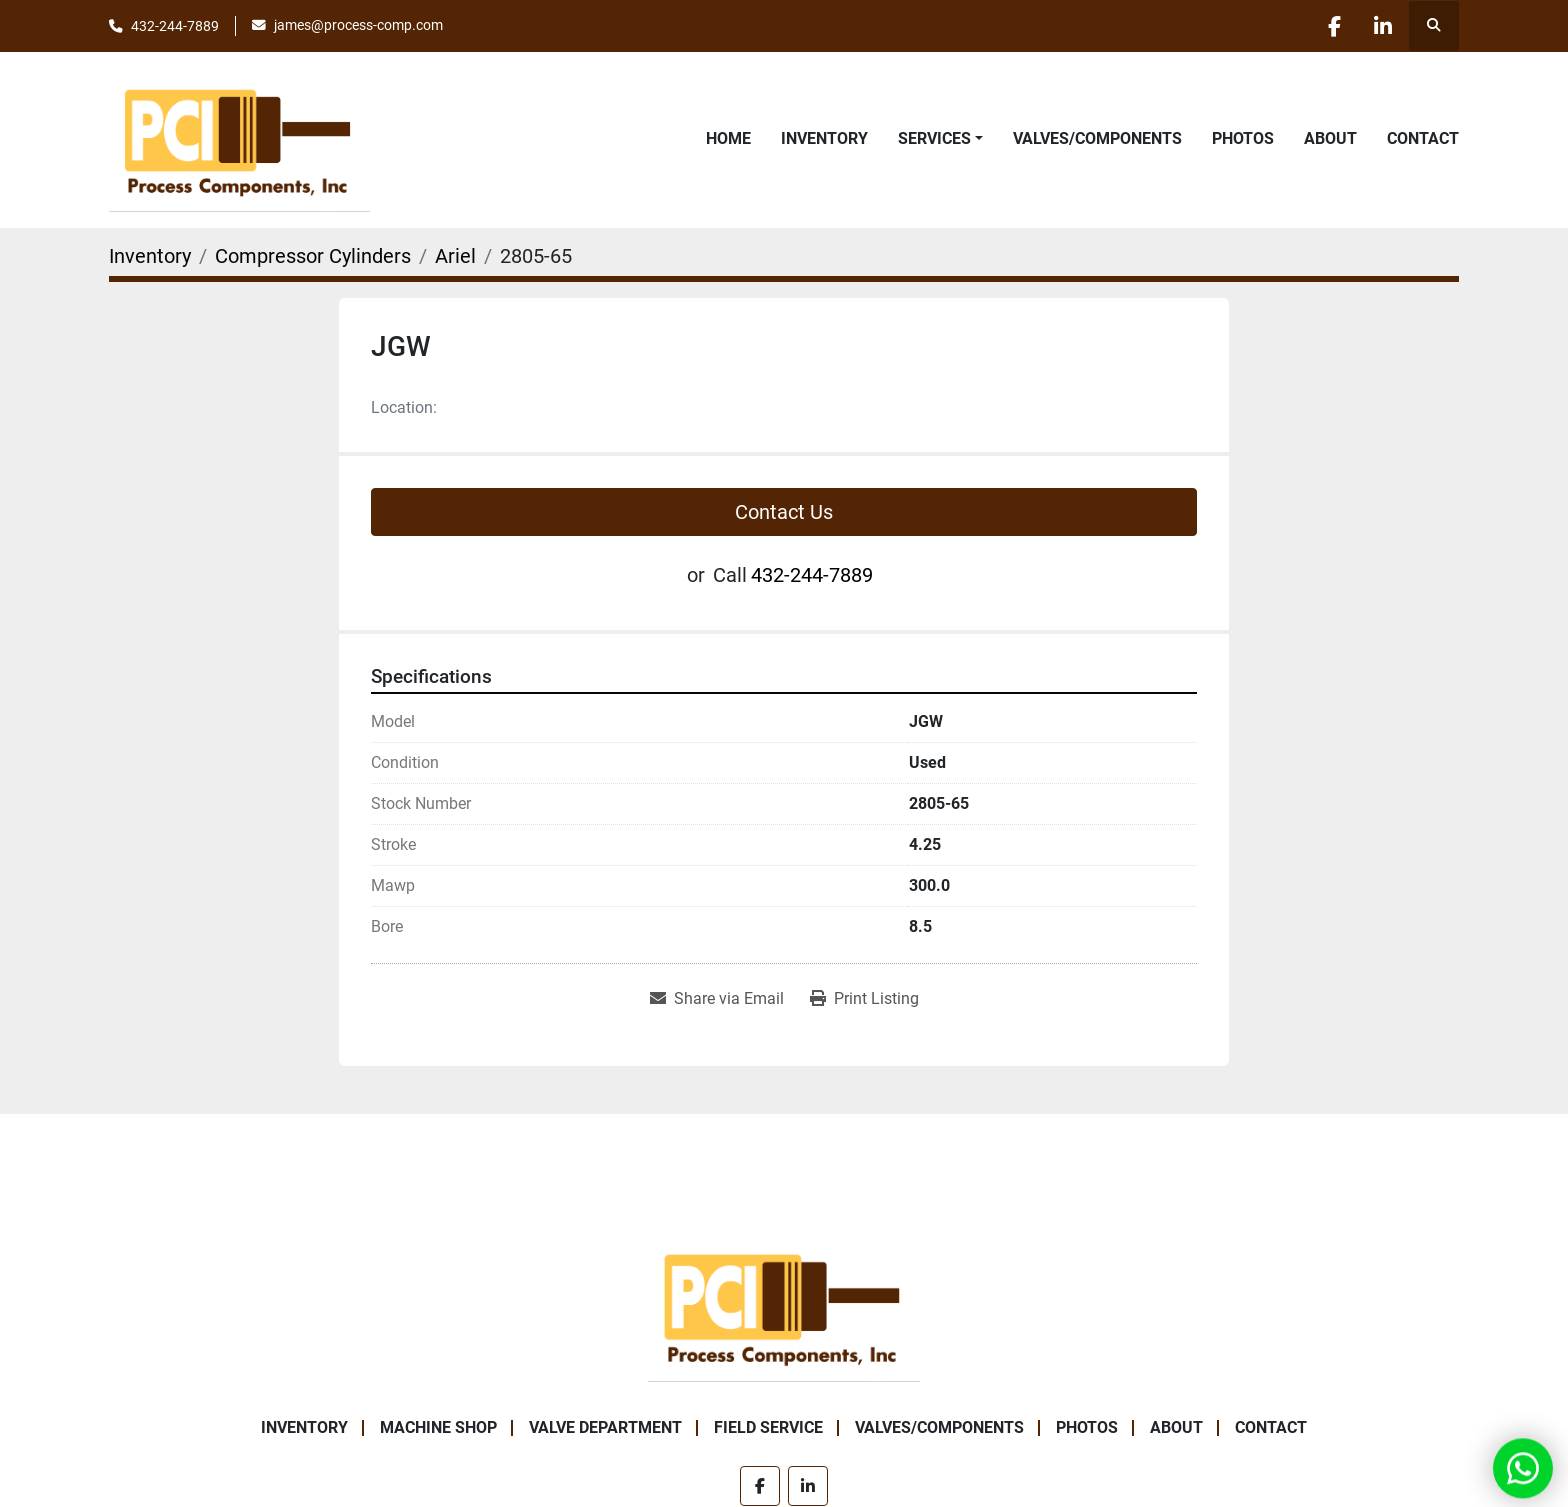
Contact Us (784, 512)
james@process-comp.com (358, 25)
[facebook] (1331, 26)
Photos (1243, 138)
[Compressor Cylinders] (313, 256)
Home (728, 138)
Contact (1423, 138)
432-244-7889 (175, 26)
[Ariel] (455, 256)
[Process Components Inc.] (784, 1305)
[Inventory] (150, 256)
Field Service (768, 1427)
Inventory (824, 138)
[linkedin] (1382, 26)
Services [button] (934, 138)
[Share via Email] (717, 999)
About (1330, 138)
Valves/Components (1097, 138)
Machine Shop (438, 1427)
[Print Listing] (864, 999)
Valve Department (605, 1427)
